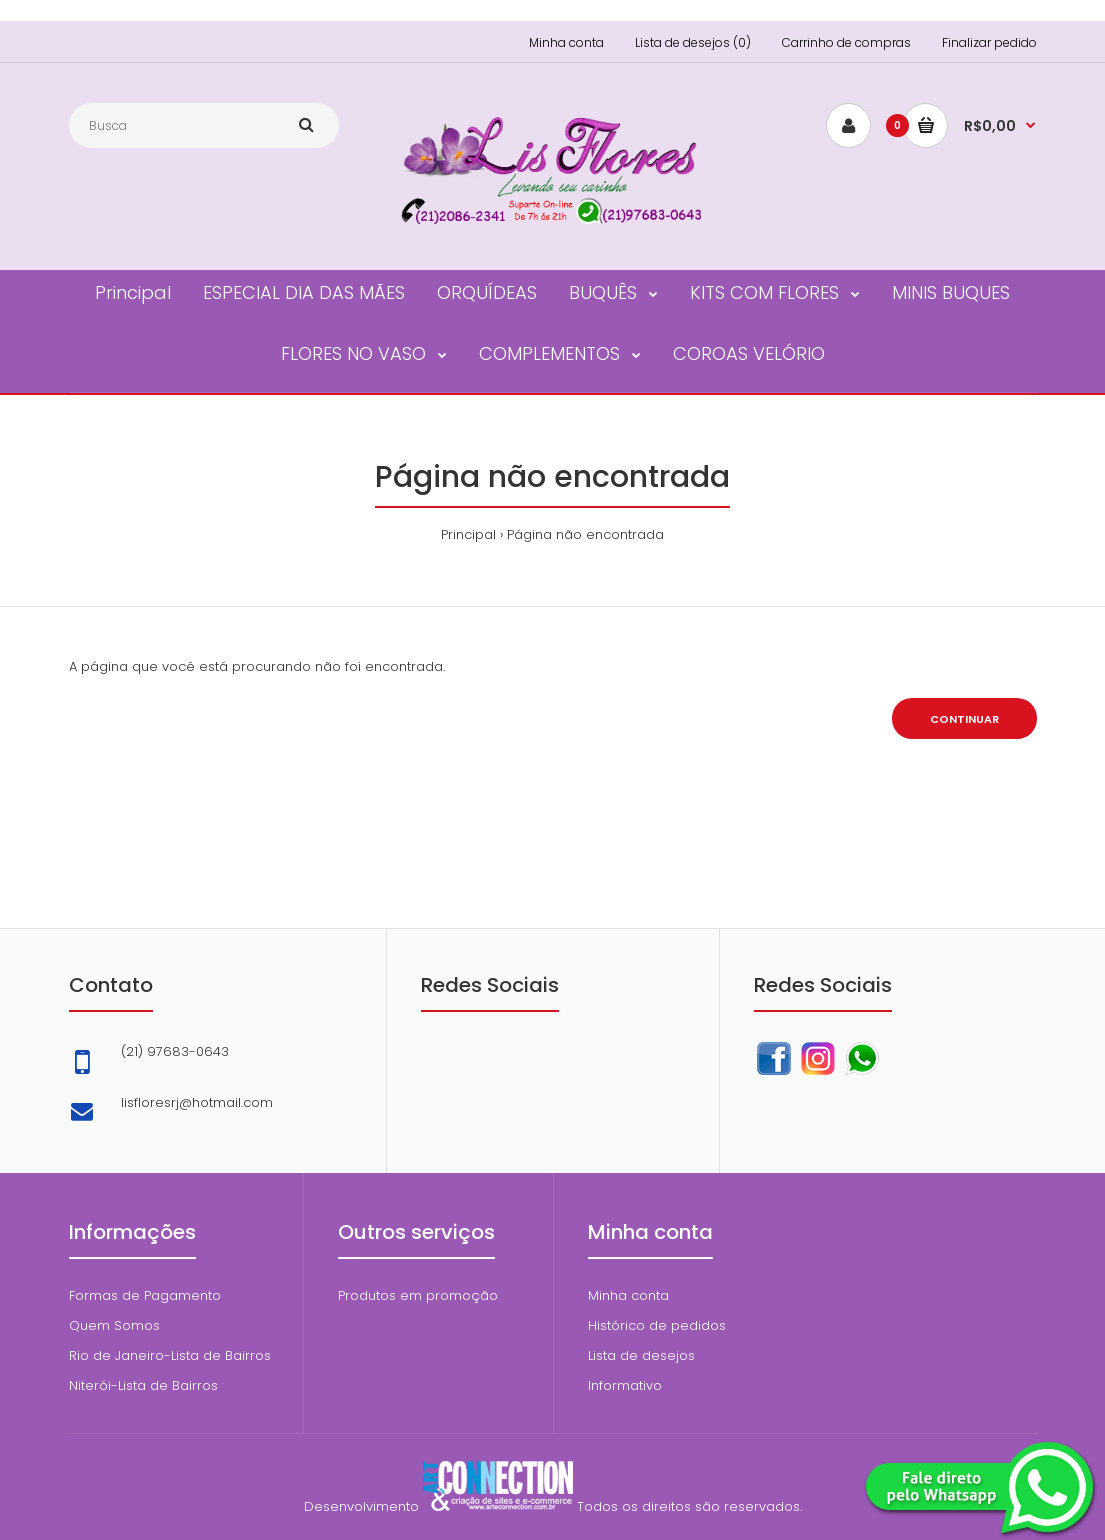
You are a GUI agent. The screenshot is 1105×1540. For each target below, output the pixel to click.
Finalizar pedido (989, 42)
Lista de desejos (641, 1355)
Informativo (625, 1385)
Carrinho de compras (846, 42)
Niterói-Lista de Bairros (143, 1385)
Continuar (964, 719)
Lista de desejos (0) (693, 42)
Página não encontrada (585, 534)
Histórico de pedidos (657, 1325)
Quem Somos (114, 1325)
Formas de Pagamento (145, 1295)
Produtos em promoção (418, 1295)
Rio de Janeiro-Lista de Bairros (170, 1355)
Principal (468, 534)
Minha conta (566, 42)
